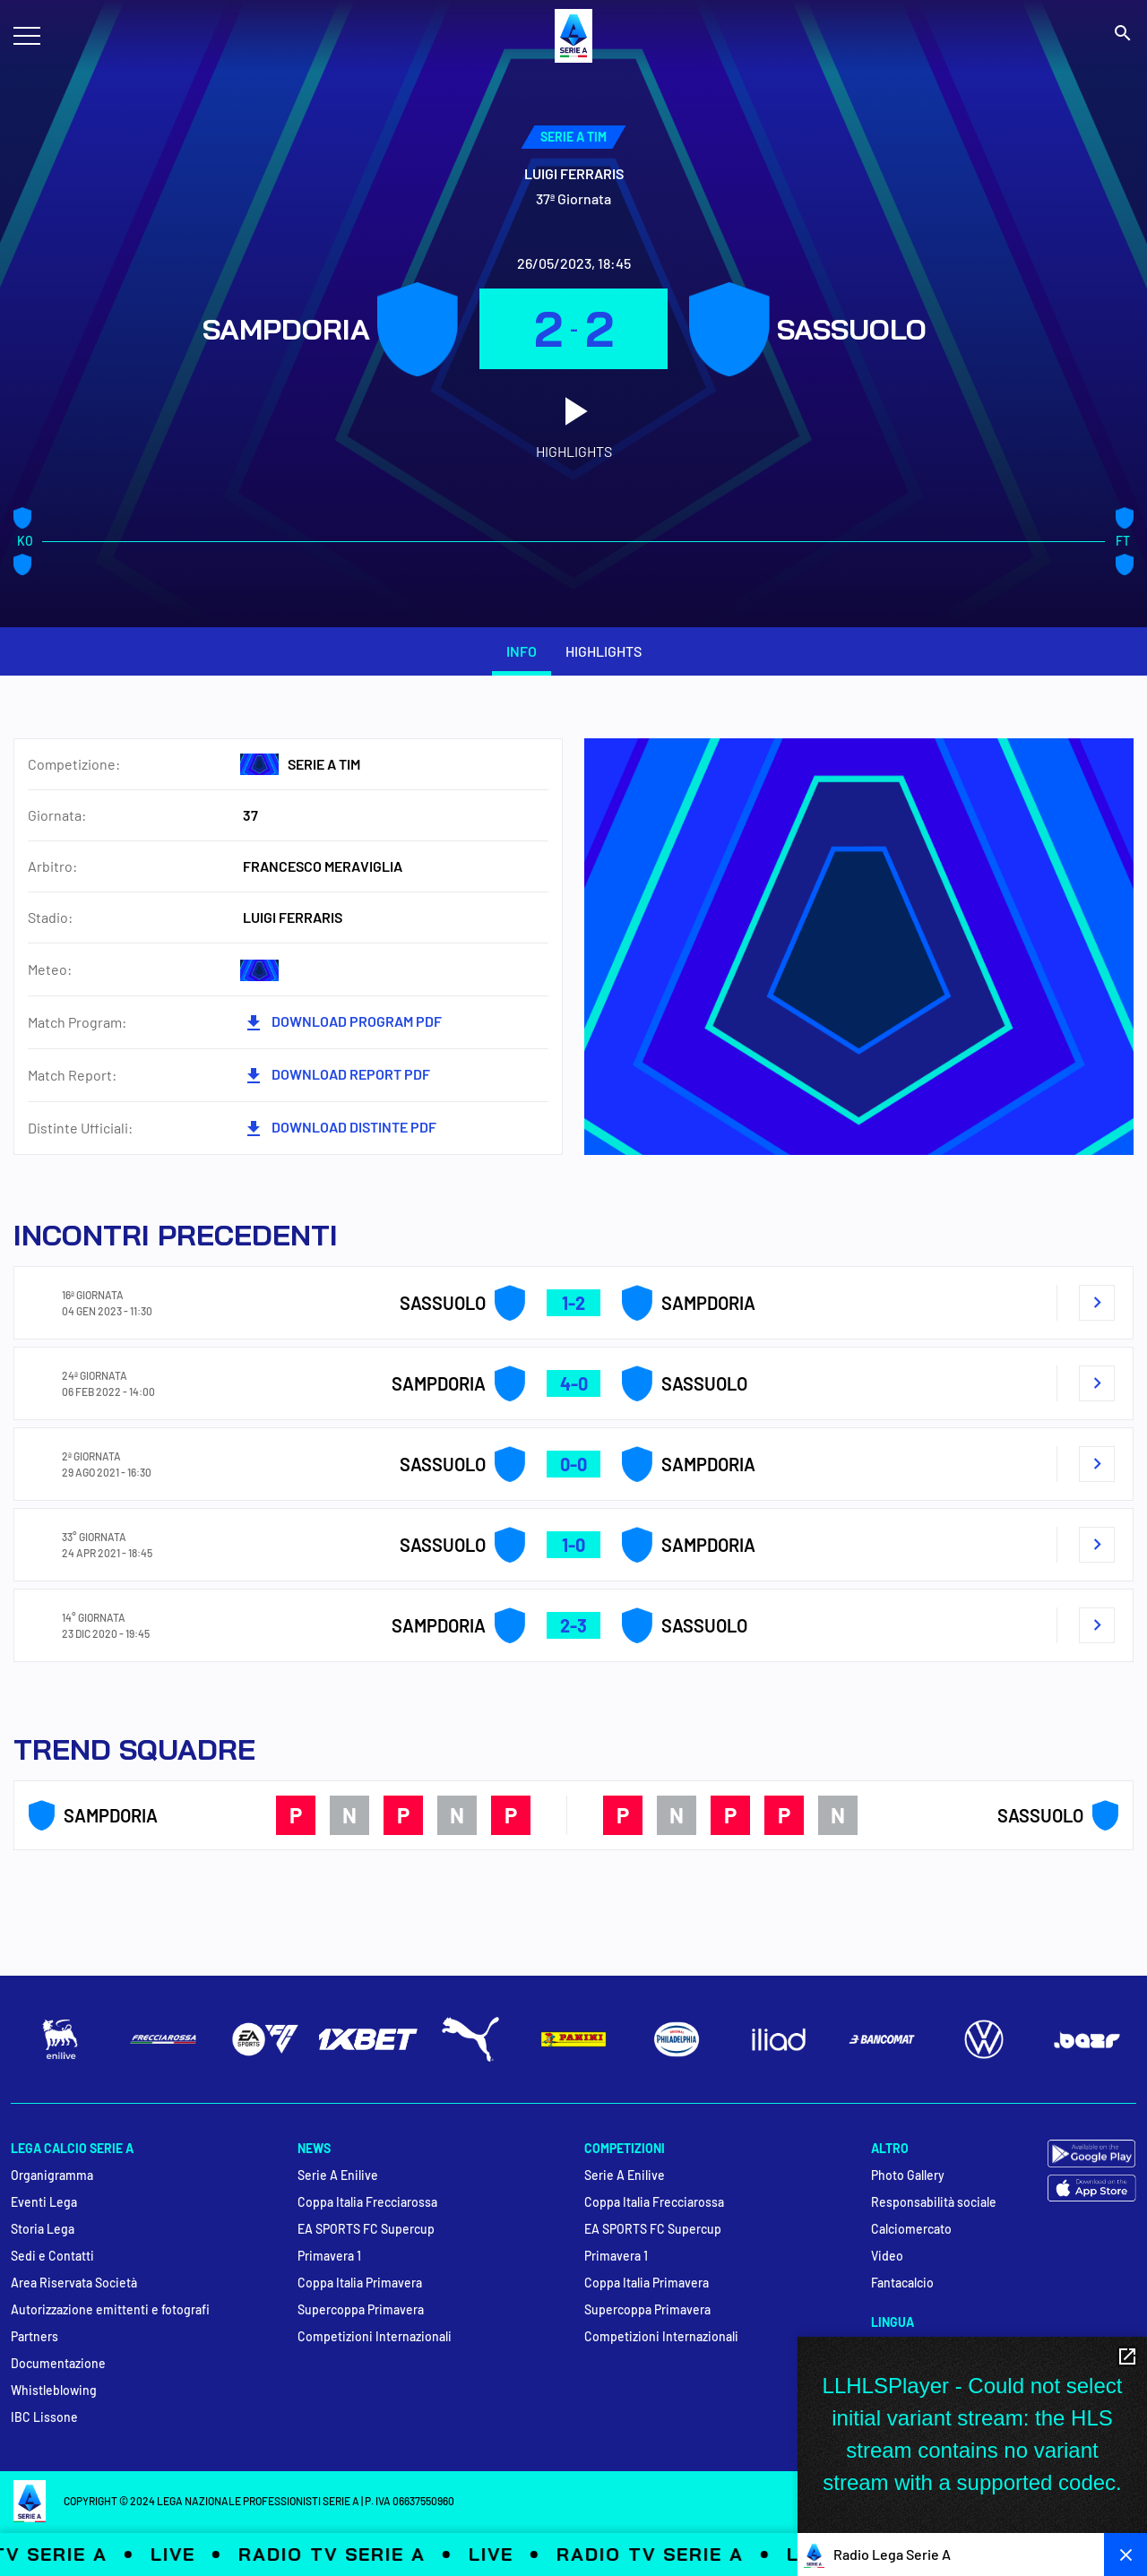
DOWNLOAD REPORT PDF (336, 1076)
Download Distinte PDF (339, 1129)
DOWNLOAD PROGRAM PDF (342, 1023)
